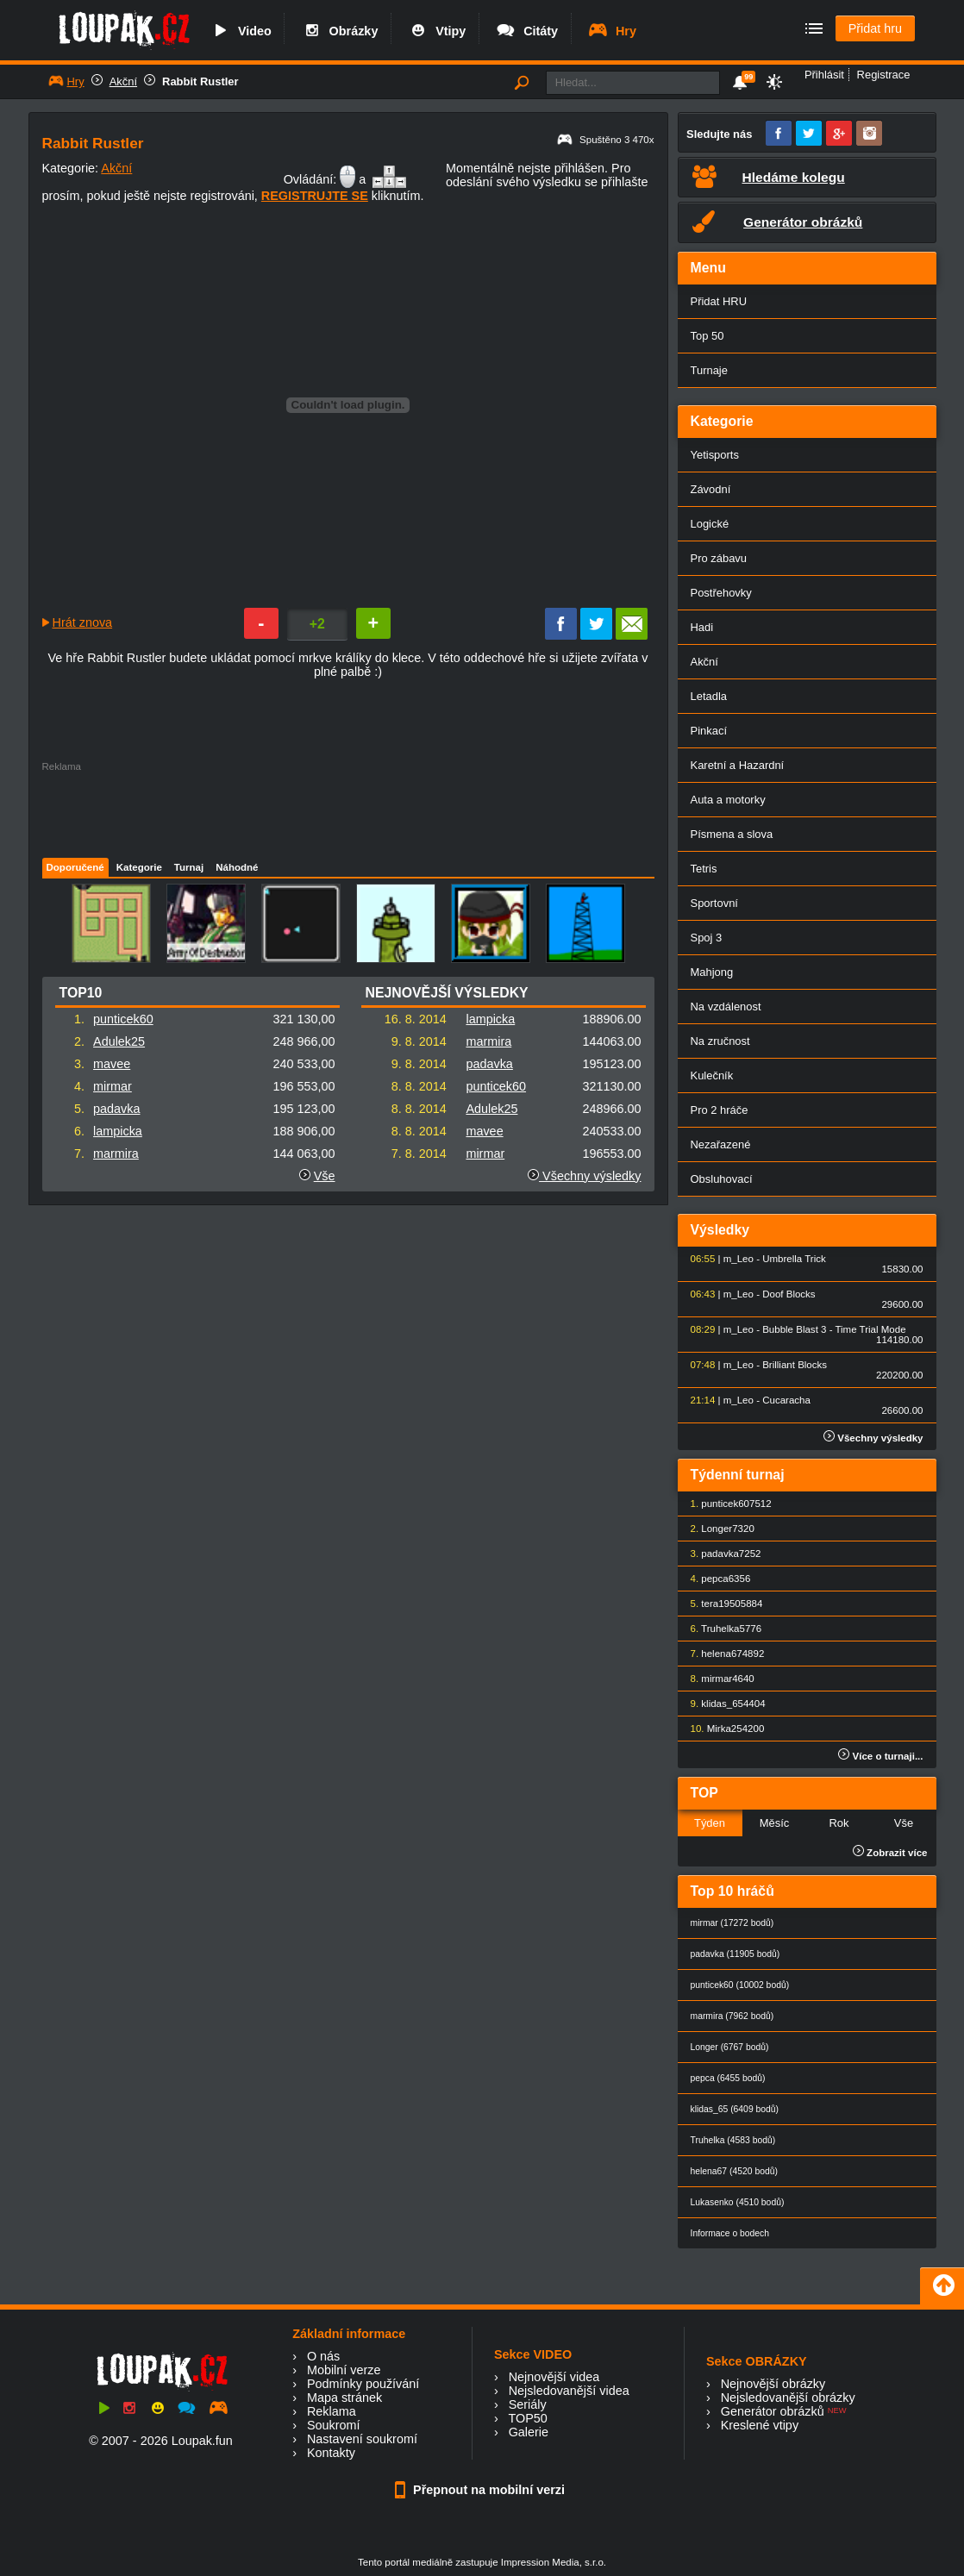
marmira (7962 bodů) (732, 2016)
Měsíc (775, 1822)
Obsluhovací (722, 1178)
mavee (111, 1064)
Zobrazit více (890, 1853)
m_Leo (738, 1259)
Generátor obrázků (772, 2411)
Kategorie (139, 867)
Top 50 (707, 335)
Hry (611, 31)
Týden (709, 1822)
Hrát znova (83, 622)
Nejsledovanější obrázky (788, 2397)
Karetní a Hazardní (738, 765)
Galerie (528, 2432)
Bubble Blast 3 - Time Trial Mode (833, 1329)
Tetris (704, 868)
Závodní (711, 489)
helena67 (721, 1653)
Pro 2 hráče (719, 1110)
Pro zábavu (719, 558)
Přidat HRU (719, 301)
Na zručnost (720, 1041)
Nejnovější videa (554, 2377)
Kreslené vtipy (759, 2425)
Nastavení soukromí (362, 2439)
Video (241, 31)
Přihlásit (824, 74)
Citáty (526, 31)
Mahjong (712, 972)
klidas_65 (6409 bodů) (735, 2109)
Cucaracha (786, 1400)
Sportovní (714, 903)
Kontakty (331, 2453)
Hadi (702, 627)
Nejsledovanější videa (569, 2391)
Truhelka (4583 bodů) (733, 2140)
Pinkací (709, 730)
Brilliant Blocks (794, 1365)
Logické (710, 523)
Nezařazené (721, 1144)
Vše (324, 1176)
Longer (716, 1528)
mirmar (112, 1086)
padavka (116, 1109)
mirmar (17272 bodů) (732, 1923)
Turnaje (709, 370)
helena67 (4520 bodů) (734, 2171)
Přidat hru (875, 28)
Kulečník (712, 1075)
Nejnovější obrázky (773, 2384)
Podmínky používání (363, 2384)
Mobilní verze (344, 2370)
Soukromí (333, 2425)
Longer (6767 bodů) (730, 2047)
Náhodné (237, 867)
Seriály (528, 2404)
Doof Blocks (788, 1294)
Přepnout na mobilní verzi (482, 2490)
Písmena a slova (732, 834)
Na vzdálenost (726, 1006)
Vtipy (436, 31)
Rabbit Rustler (200, 81)
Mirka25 (724, 1728)
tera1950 (720, 1603)
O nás (323, 2356)
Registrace (884, 74)
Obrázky (340, 31)
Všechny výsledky (584, 1176)
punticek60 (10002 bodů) (740, 1985)
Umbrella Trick (794, 1259)
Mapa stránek (344, 2397)
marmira (116, 1153)
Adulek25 (119, 1041)
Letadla (709, 696)
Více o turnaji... (880, 1756)
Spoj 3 (707, 937)
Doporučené (75, 867)
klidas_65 (722, 1703)
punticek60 (123, 1019)
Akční (123, 81)
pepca (714, 1578)
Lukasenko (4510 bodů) (738, 2202)
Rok (838, 1822)
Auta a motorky (728, 799)
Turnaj (188, 867)
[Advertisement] (347, 810)
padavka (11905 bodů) (735, 1954)
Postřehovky (721, 592)
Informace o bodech (730, 2233)
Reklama (331, 2411)
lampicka (117, 1131)
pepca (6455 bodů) (728, 2078)
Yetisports (715, 454)
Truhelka (720, 1628)
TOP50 (527, 2418)
